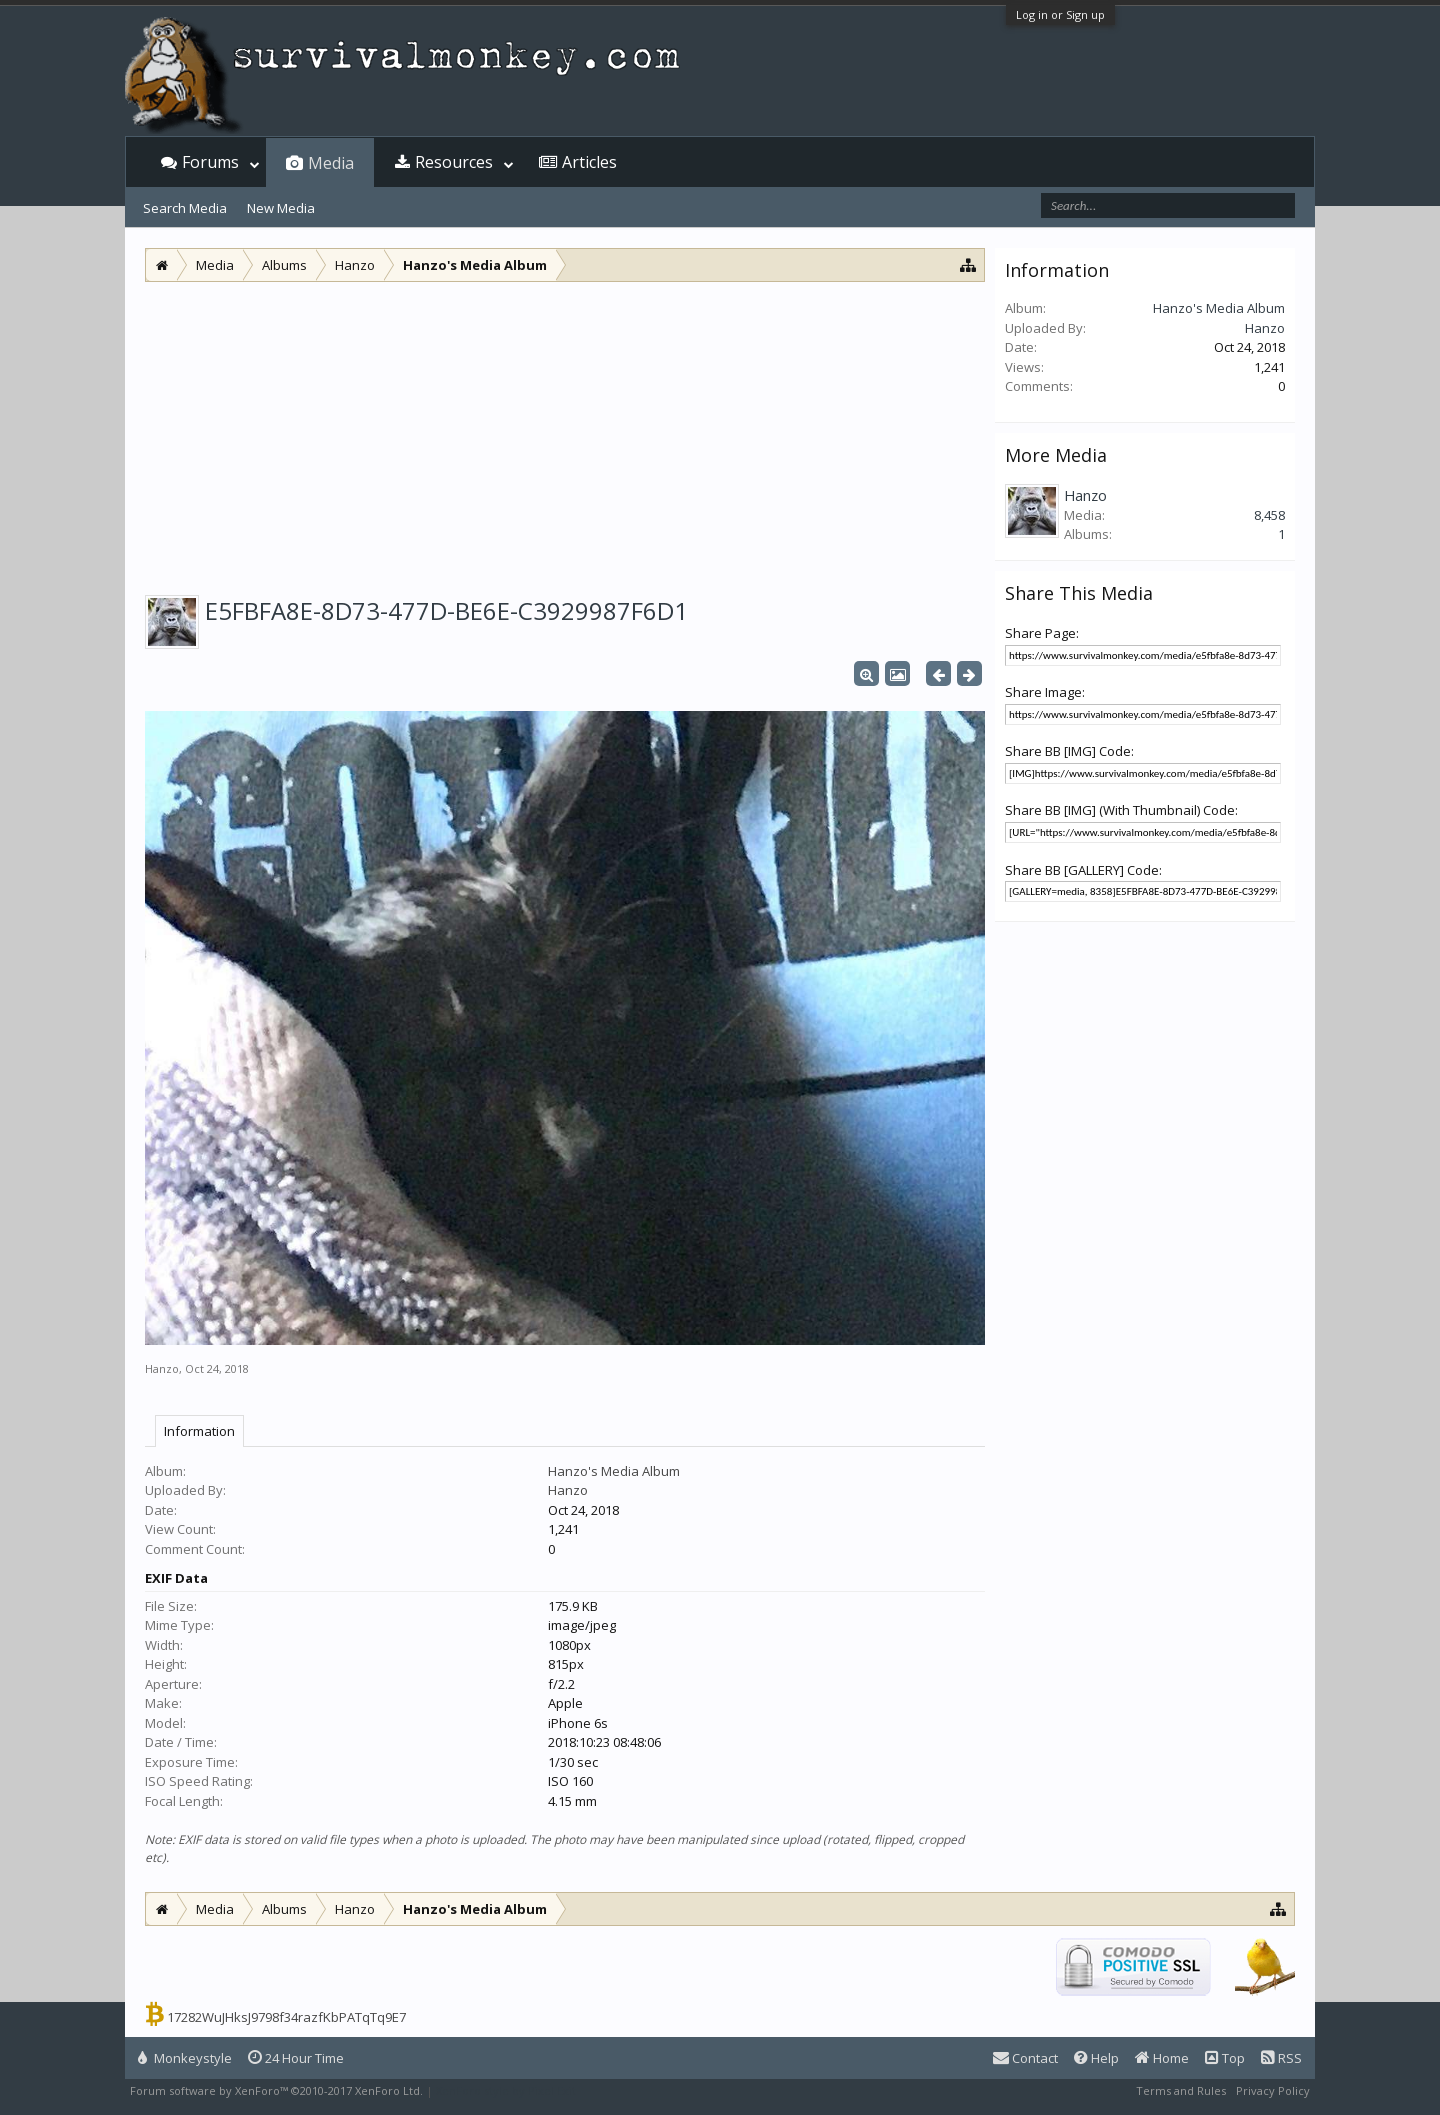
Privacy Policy (1273, 2090)
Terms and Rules (1181, 2090)
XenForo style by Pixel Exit (506, 2090)
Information (199, 1431)
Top (1225, 2058)
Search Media (185, 208)
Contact (1025, 2058)
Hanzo (162, 1368)
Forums (210, 162)
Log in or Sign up (1060, 14)
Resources (454, 162)
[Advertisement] (565, 432)
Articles (589, 162)
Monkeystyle (185, 2058)
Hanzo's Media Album (614, 1471)
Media (331, 163)
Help (1096, 2058)
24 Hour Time (296, 2058)
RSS (1281, 2058)
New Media (281, 208)
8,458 (1269, 515)
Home (1162, 2058)
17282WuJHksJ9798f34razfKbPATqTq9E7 (286, 2017)
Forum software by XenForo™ (276, 2090)
